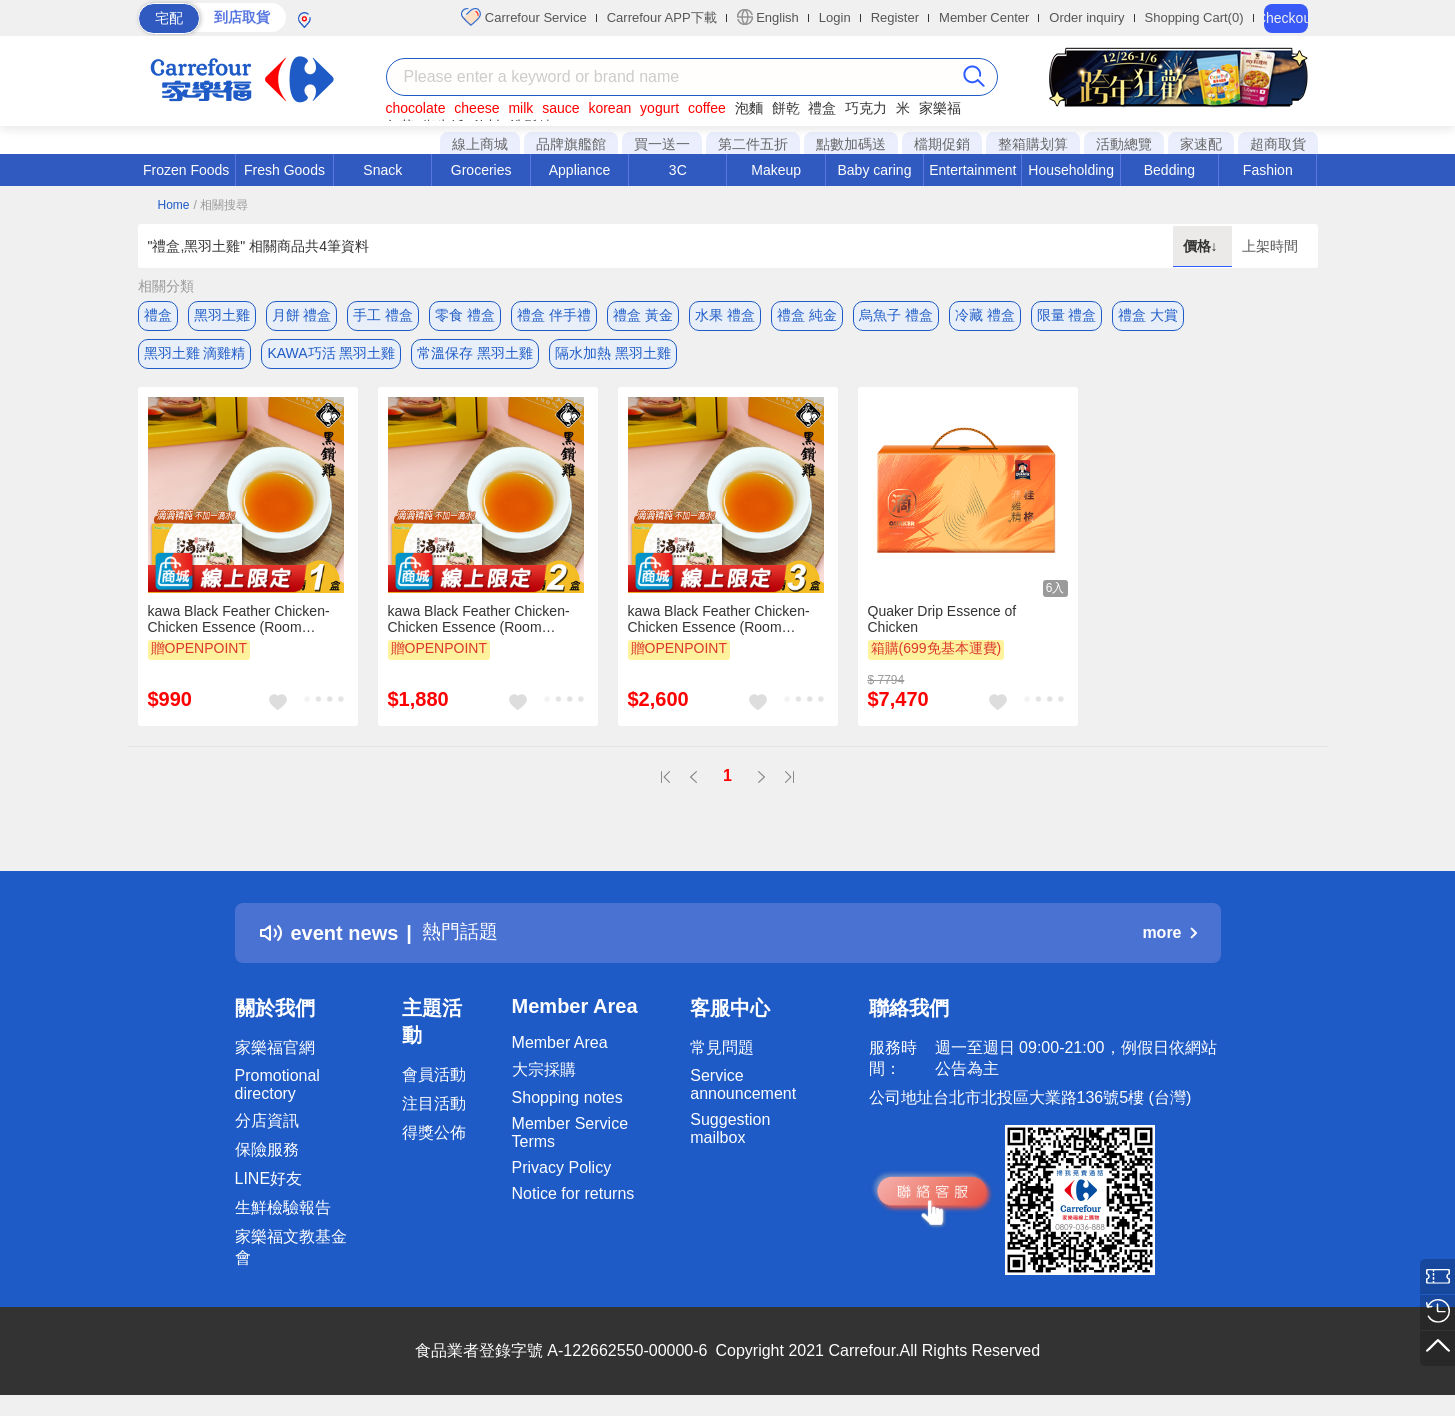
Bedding (1169, 170)
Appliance (580, 170)
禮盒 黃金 (643, 315)
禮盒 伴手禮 (554, 315)
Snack (382, 170)
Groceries (481, 170)
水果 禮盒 (725, 315)
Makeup (776, 170)
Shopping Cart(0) (1194, 17)
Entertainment (972, 170)
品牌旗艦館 (571, 144)
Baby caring (874, 170)
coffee (707, 108)
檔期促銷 (942, 144)
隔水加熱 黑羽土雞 (613, 355)
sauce (560, 108)
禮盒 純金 (807, 315)
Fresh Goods (284, 170)
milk (520, 108)
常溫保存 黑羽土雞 (475, 355)
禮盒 (822, 108)
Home (174, 205)
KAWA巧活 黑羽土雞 (331, 355)
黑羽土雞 (222, 315)
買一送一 (662, 144)
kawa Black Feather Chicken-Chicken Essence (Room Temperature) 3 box (719, 623)
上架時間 (1270, 246)
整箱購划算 (1033, 144)
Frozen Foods (186, 170)
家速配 (1201, 144)
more (1169, 937)
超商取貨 (1278, 144)
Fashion (1268, 170)
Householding (1071, 170)
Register (895, 17)
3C (678, 170)
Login (835, 17)
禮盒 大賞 (1148, 315)
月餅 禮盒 (302, 315)
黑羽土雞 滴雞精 (195, 355)
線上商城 (480, 144)
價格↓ (1202, 246)
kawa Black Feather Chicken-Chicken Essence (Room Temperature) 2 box (479, 623)
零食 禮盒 (465, 315)
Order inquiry (1086, 17)
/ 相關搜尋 (220, 205)
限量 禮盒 (1067, 315)
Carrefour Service (523, 17)
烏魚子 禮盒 (896, 315)
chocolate (416, 108)
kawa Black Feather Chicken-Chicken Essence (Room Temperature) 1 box (239, 623)
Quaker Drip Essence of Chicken (942, 623)
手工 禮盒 (383, 315)
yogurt (659, 108)
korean (609, 108)
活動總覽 (1124, 144)
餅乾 (786, 108)
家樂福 (940, 108)
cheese (476, 108)
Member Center (984, 17)
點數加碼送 (851, 144)
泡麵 (749, 108)
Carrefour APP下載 (662, 17)
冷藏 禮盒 (985, 315)
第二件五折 (753, 144)
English (768, 17)
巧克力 (866, 108)
